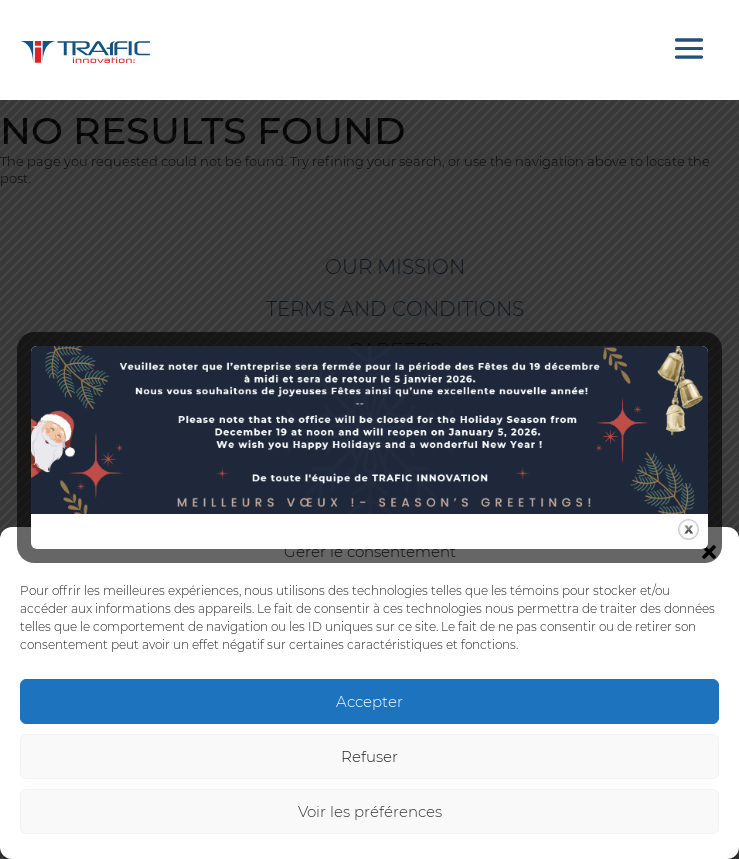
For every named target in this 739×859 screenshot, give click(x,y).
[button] (709, 552)
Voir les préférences (370, 811)
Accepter (369, 701)
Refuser (369, 756)
